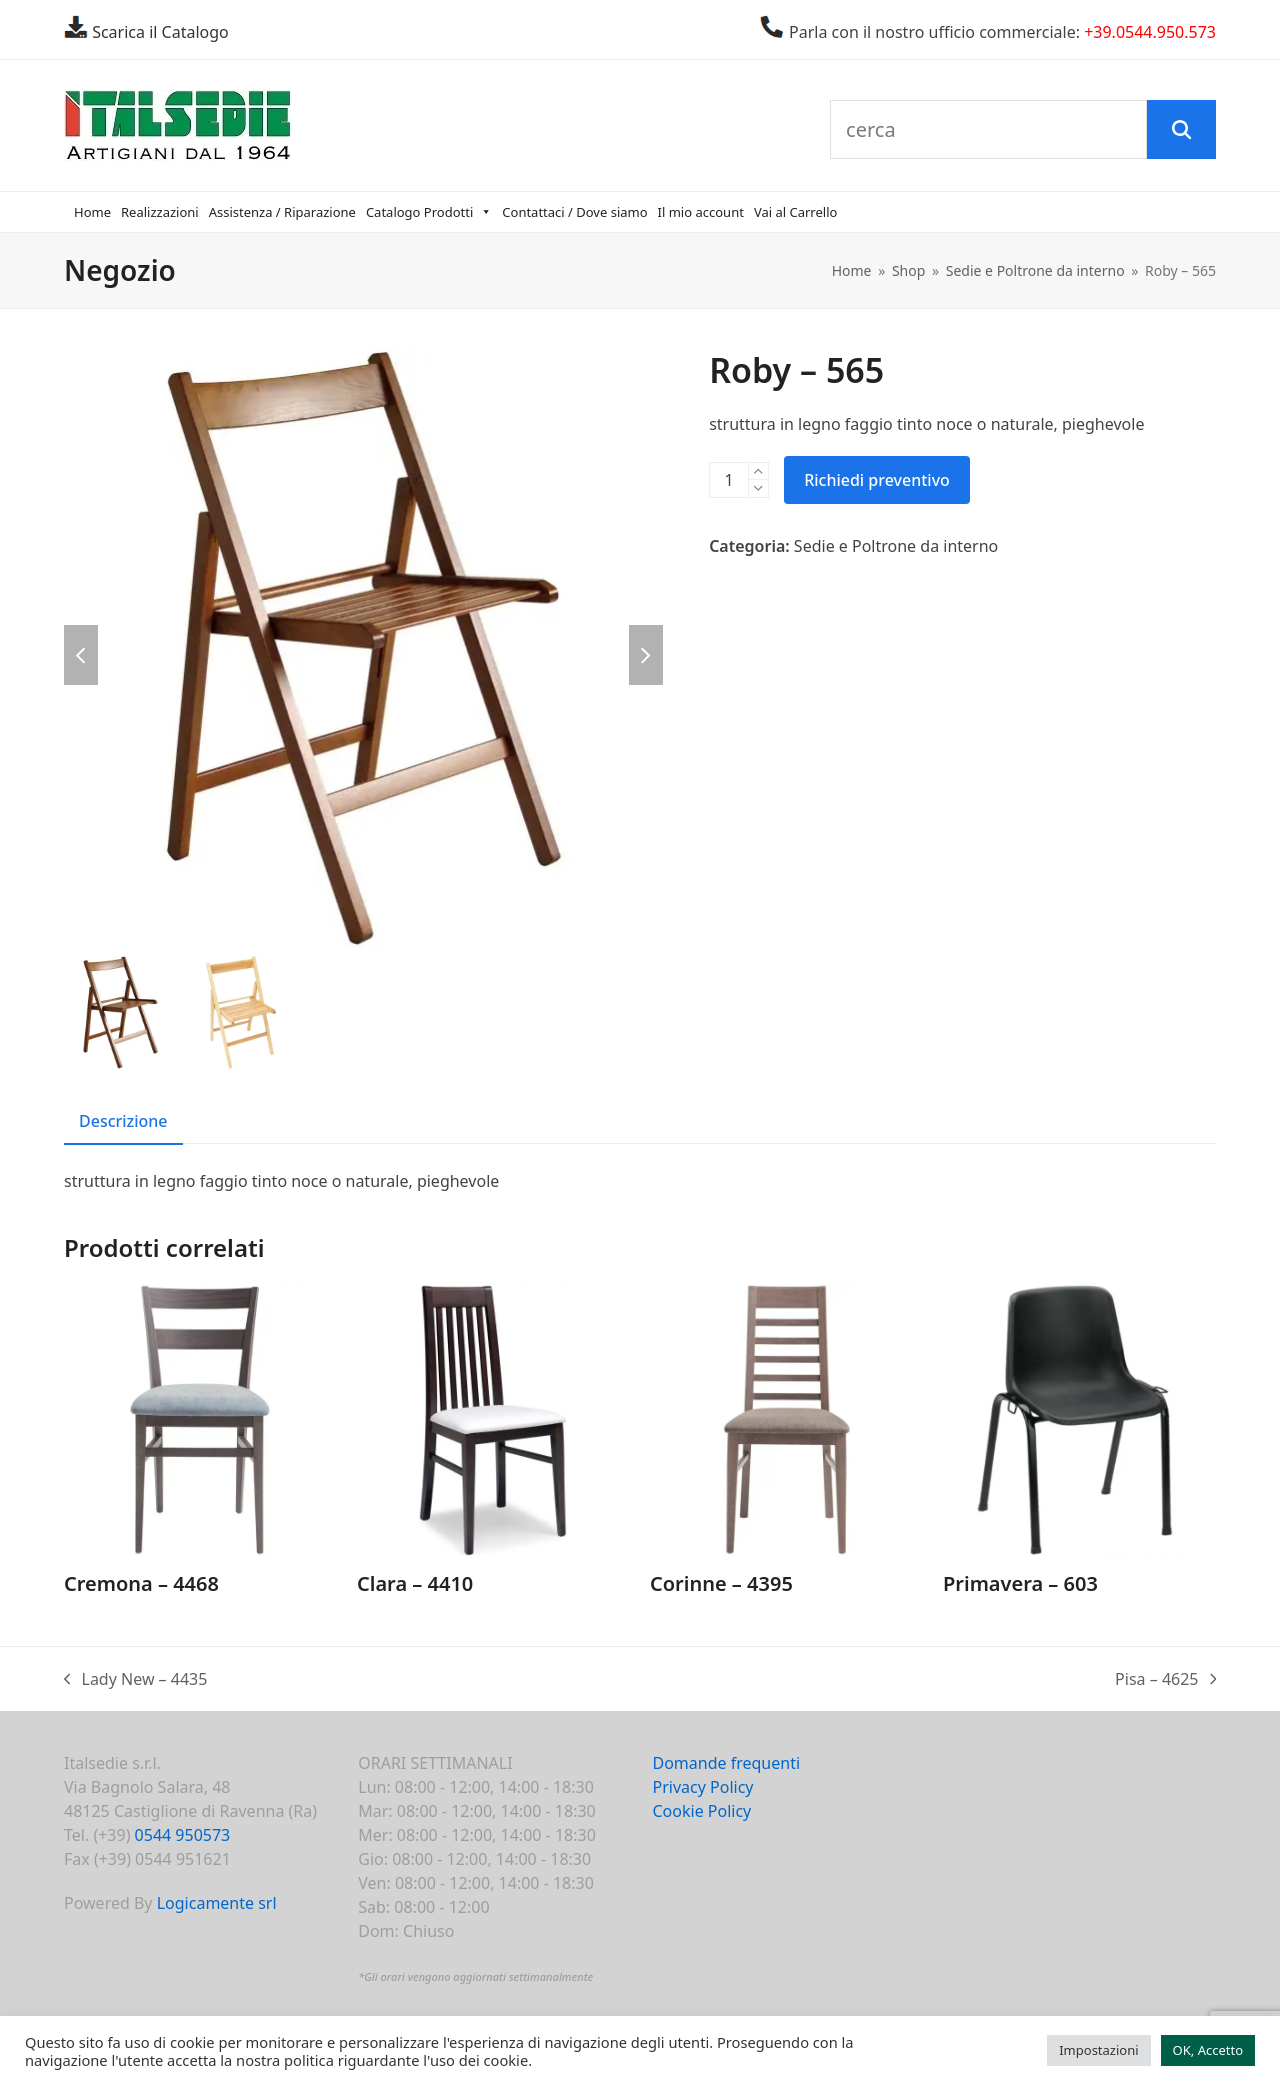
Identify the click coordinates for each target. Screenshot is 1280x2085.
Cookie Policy (702, 1811)
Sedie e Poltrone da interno (896, 546)
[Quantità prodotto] (729, 480)
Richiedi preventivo (877, 480)
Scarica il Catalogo (158, 32)
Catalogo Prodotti (429, 212)
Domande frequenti (727, 1763)
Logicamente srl (217, 1903)
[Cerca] (1181, 130)
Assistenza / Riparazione (282, 212)
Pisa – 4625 (1165, 1679)
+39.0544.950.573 (1150, 32)
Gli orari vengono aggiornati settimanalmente (478, 1976)
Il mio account (701, 212)
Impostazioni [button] (1098, 2050)
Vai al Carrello (796, 212)
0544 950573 (183, 1835)
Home (92, 212)
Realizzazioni (160, 212)
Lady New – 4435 (135, 1679)
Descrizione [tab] (123, 1121)
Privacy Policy (703, 1787)
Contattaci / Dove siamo (574, 212)
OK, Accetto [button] (1208, 2050)
